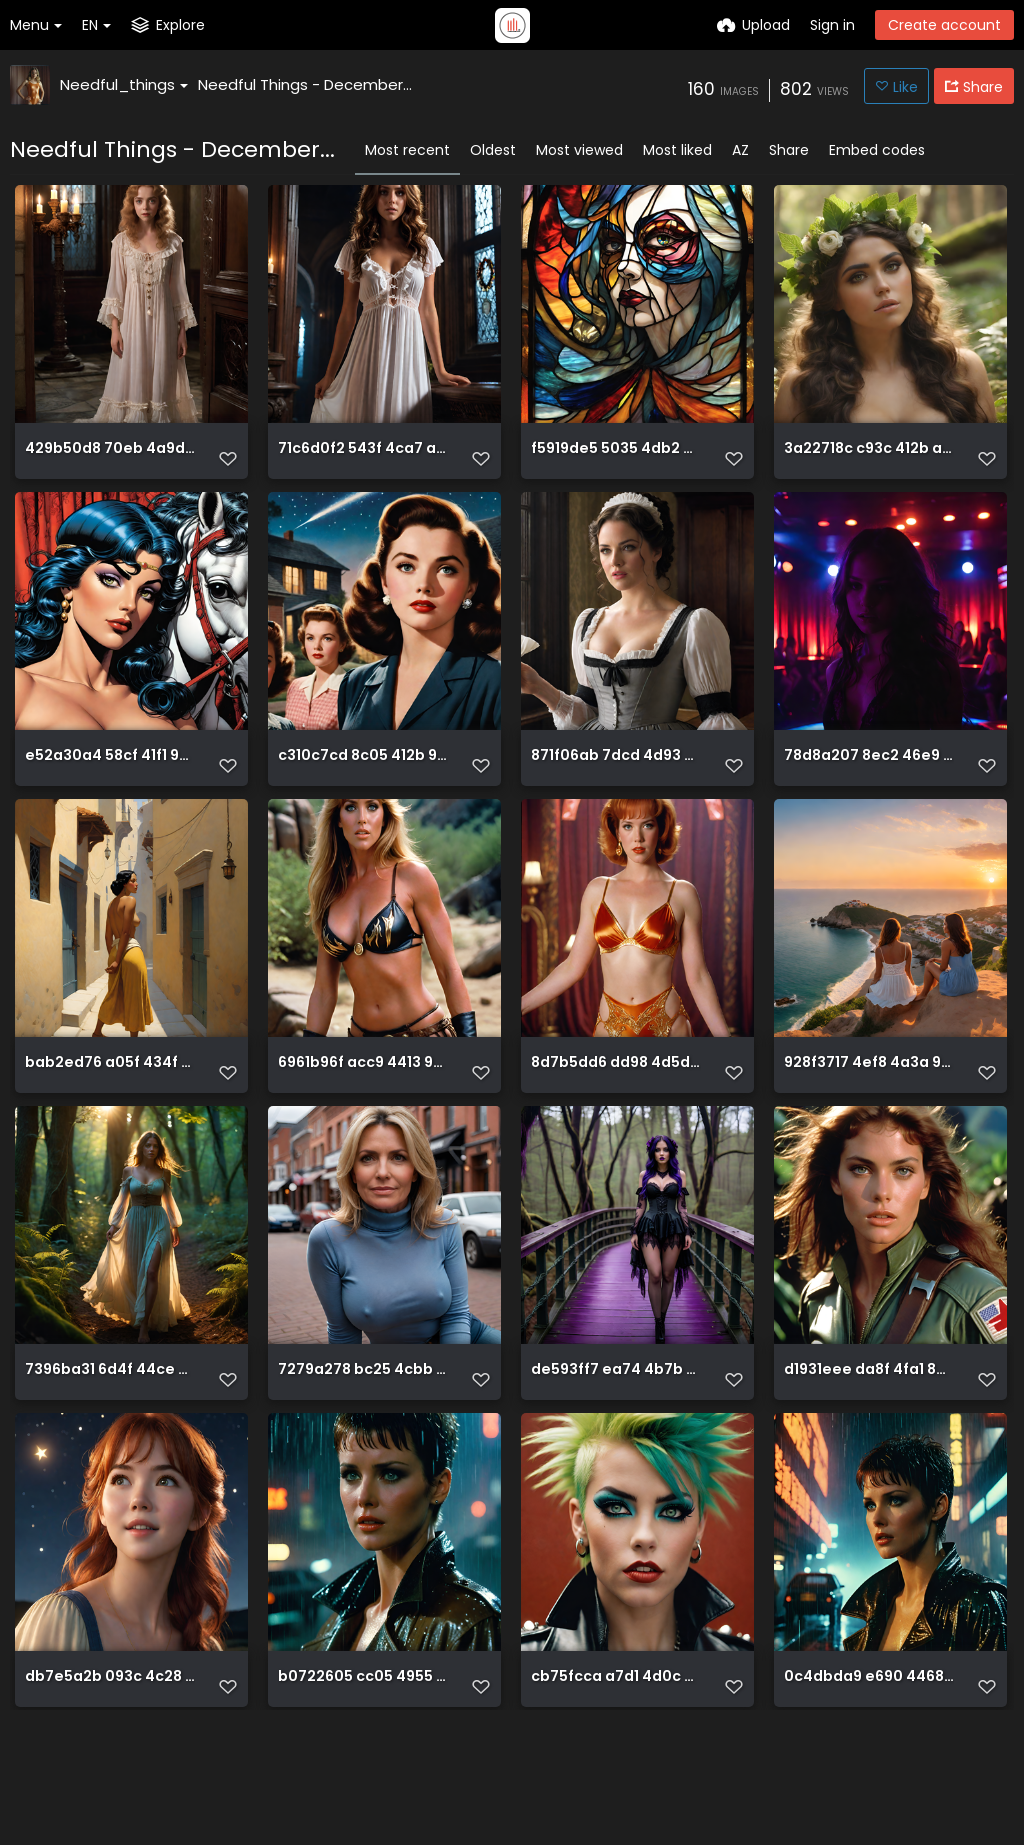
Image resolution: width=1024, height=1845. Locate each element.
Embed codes (877, 150)
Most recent (407, 150)
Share (789, 150)
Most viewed (579, 150)
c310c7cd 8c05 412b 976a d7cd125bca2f (363, 788)
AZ (740, 150)
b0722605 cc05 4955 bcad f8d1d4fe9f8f (363, 1778)
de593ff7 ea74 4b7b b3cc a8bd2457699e (616, 1448)
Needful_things (124, 84)
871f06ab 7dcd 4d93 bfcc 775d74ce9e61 (616, 788)
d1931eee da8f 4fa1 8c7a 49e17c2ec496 (869, 1448)
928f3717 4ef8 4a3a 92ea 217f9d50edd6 (869, 1118)
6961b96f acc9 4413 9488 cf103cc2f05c (363, 1118)
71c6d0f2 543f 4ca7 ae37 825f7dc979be (363, 458)
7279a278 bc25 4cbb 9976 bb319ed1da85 (363, 1448)
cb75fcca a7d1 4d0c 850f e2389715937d (616, 1778)
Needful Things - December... (305, 84)
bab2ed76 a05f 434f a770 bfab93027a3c (110, 1118)
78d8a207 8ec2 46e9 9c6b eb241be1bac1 (869, 788)
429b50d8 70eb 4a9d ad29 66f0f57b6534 (110, 458)
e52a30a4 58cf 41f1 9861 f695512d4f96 (110, 788)
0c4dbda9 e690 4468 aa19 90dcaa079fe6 (869, 1778)
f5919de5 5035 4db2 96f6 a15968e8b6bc (616, 458)
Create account (944, 25)
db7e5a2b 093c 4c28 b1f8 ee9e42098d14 (110, 1778)
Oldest (493, 150)
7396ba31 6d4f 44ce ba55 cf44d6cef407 (110, 1448)
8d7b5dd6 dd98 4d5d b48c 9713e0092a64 (616, 1118)
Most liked (677, 150)
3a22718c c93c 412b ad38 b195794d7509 (869, 458)
